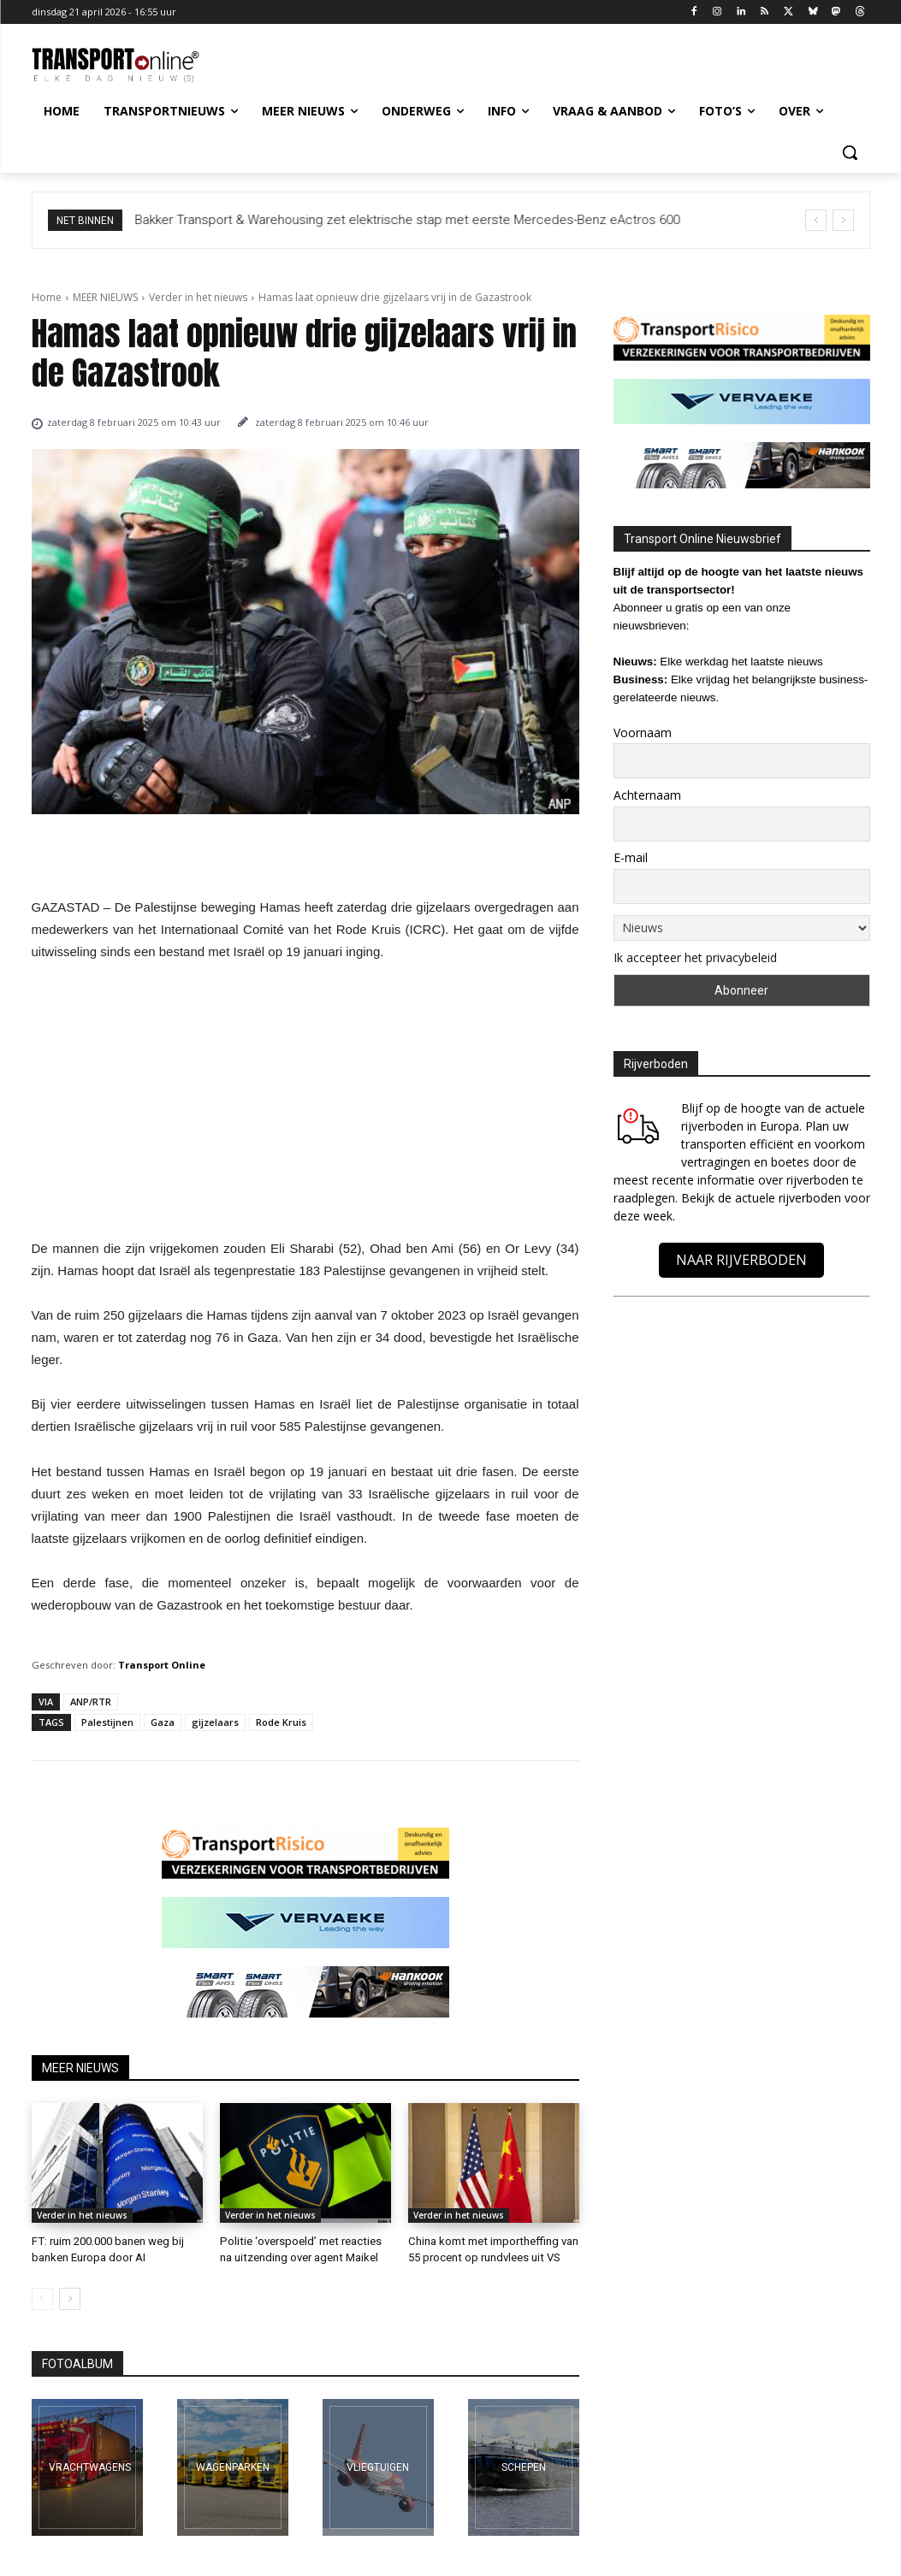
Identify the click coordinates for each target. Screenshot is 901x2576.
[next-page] (69, 2298)
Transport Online (161, 1664)
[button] (849, 152)
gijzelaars (215, 1722)
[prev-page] (42, 2298)
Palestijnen (107, 1722)
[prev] (816, 220)
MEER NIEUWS (105, 297)
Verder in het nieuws (198, 297)
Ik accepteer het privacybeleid (695, 957)
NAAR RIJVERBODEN (741, 1259)
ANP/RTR (90, 1701)
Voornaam (643, 732)
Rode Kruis (281, 1722)
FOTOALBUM (77, 2363)
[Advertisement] (305, 1105)
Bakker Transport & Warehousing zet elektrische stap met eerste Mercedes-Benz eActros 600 (407, 219)
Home (47, 297)
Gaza (163, 1722)
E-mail (631, 857)
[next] (843, 220)
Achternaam (647, 795)
